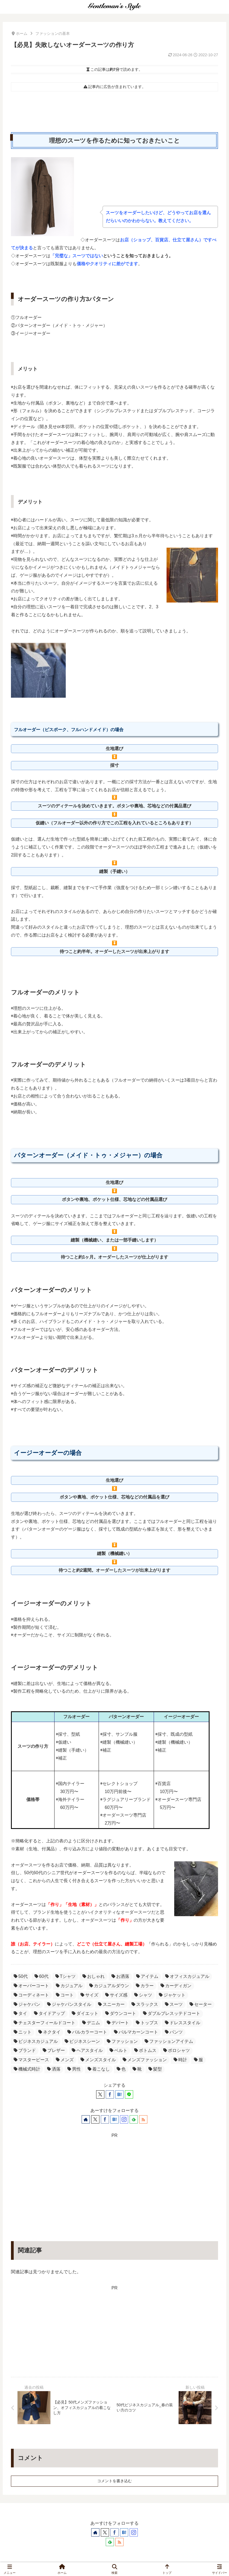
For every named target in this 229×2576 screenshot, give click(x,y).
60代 (41, 1976)
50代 (21, 1976)
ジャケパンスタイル (69, 2004)
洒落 (54, 2069)
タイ (20, 2013)
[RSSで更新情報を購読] (143, 2119)
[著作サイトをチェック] (86, 2119)
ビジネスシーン (82, 2041)
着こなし (99, 2069)
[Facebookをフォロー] (105, 2119)
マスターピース (31, 2059)
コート (65, 1995)
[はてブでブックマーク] (119, 2094)
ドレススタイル (182, 2022)
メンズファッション (145, 2059)
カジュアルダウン (109, 1985)
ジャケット (172, 1995)
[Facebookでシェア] (110, 2094)
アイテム (147, 1976)
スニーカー (111, 2004)
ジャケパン (27, 2004)
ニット (23, 2032)
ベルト (118, 2050)
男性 (74, 2069)
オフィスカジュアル (187, 1976)
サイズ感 (116, 1995)
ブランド (25, 2050)
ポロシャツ (176, 2050)
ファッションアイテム (169, 2041)
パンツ (174, 2032)
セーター (201, 2004)
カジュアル (69, 1985)
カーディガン (176, 1985)
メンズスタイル (98, 2059)
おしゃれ (93, 1976)
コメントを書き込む (114, 2481)
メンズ (65, 2059)
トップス (147, 2022)
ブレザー (54, 2050)
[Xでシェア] (100, 2094)
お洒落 (120, 1976)
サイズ (89, 1995)
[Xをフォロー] (95, 2119)
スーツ (174, 2004)
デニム (91, 2022)
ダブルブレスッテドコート (171, 2013)
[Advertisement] (114, 2178)
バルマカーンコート (136, 2032)
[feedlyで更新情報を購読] (134, 2119)
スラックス (144, 2004)
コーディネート (31, 1995)
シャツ (143, 1995)
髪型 (155, 2069)
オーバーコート (31, 1985)
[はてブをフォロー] (114, 2119)
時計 (180, 2059)
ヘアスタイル (87, 2050)
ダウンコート (120, 2013)
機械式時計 (27, 2069)
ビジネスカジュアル (36, 2041)
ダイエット (85, 2013)
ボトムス (145, 2050)
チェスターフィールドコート (44, 2022)
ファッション (122, 2041)
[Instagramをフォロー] (124, 2119)
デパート (118, 2022)
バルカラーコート (87, 2032)
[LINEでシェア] (129, 2094)
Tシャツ (65, 1976)
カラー (145, 1985)
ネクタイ (49, 2032)
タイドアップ (49, 2013)
